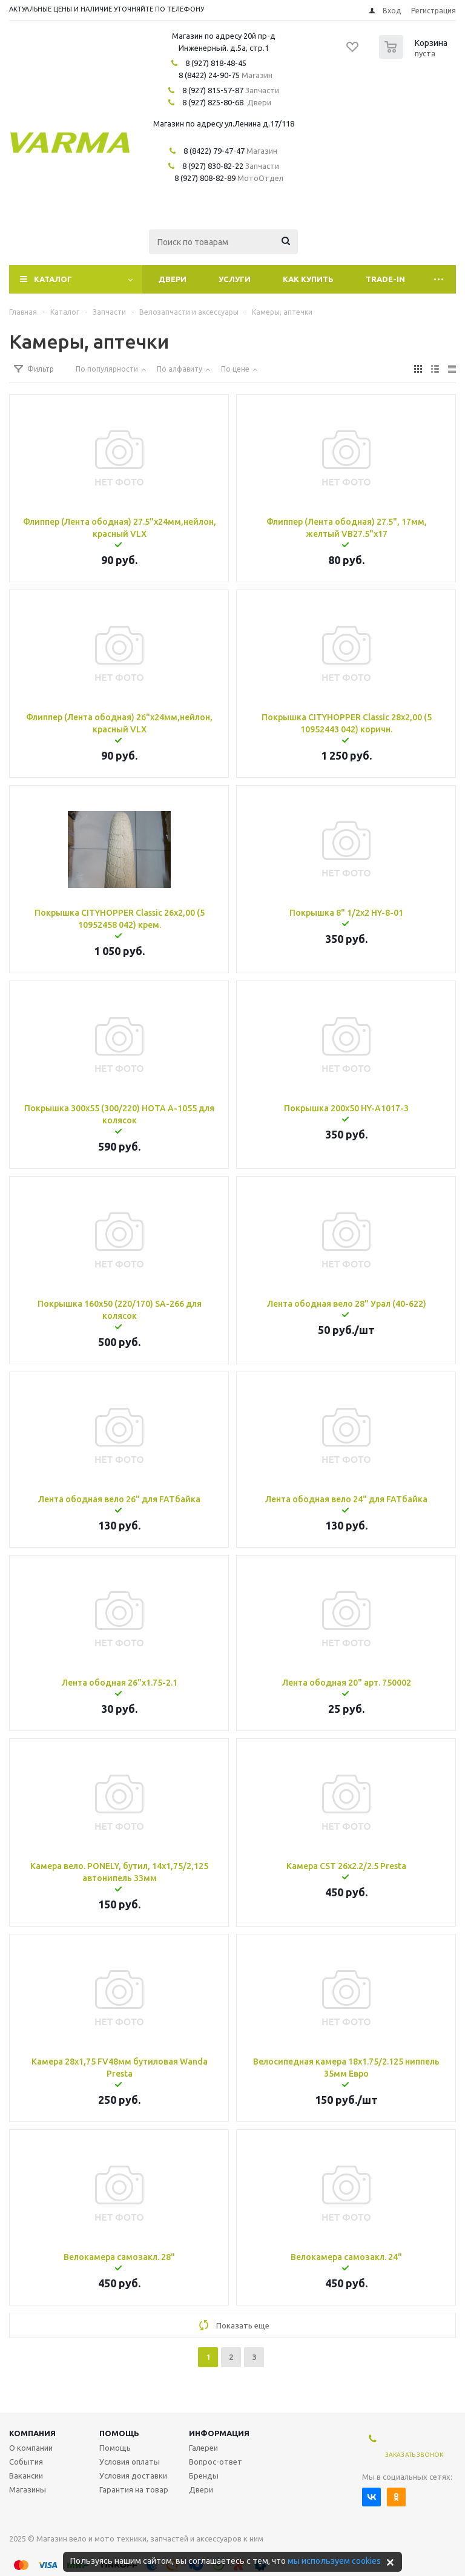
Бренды (204, 2475)
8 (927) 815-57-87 (212, 90)
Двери (172, 279)
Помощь (119, 2433)
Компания (32, 2433)
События (26, 2461)
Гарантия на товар (133, 2489)
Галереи (203, 2447)
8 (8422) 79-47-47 (214, 150)
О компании (31, 2447)
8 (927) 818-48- (211, 63)
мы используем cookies (334, 2561)
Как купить (308, 279)
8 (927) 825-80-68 (212, 102)
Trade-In (385, 279)
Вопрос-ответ (215, 2461)
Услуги (235, 279)
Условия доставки (133, 2475)
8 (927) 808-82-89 (205, 178)
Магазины (27, 2489)
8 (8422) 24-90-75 (209, 75)
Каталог (53, 279)
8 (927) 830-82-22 (212, 166)
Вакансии (26, 2475)
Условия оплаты (129, 2461)
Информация (219, 2433)
